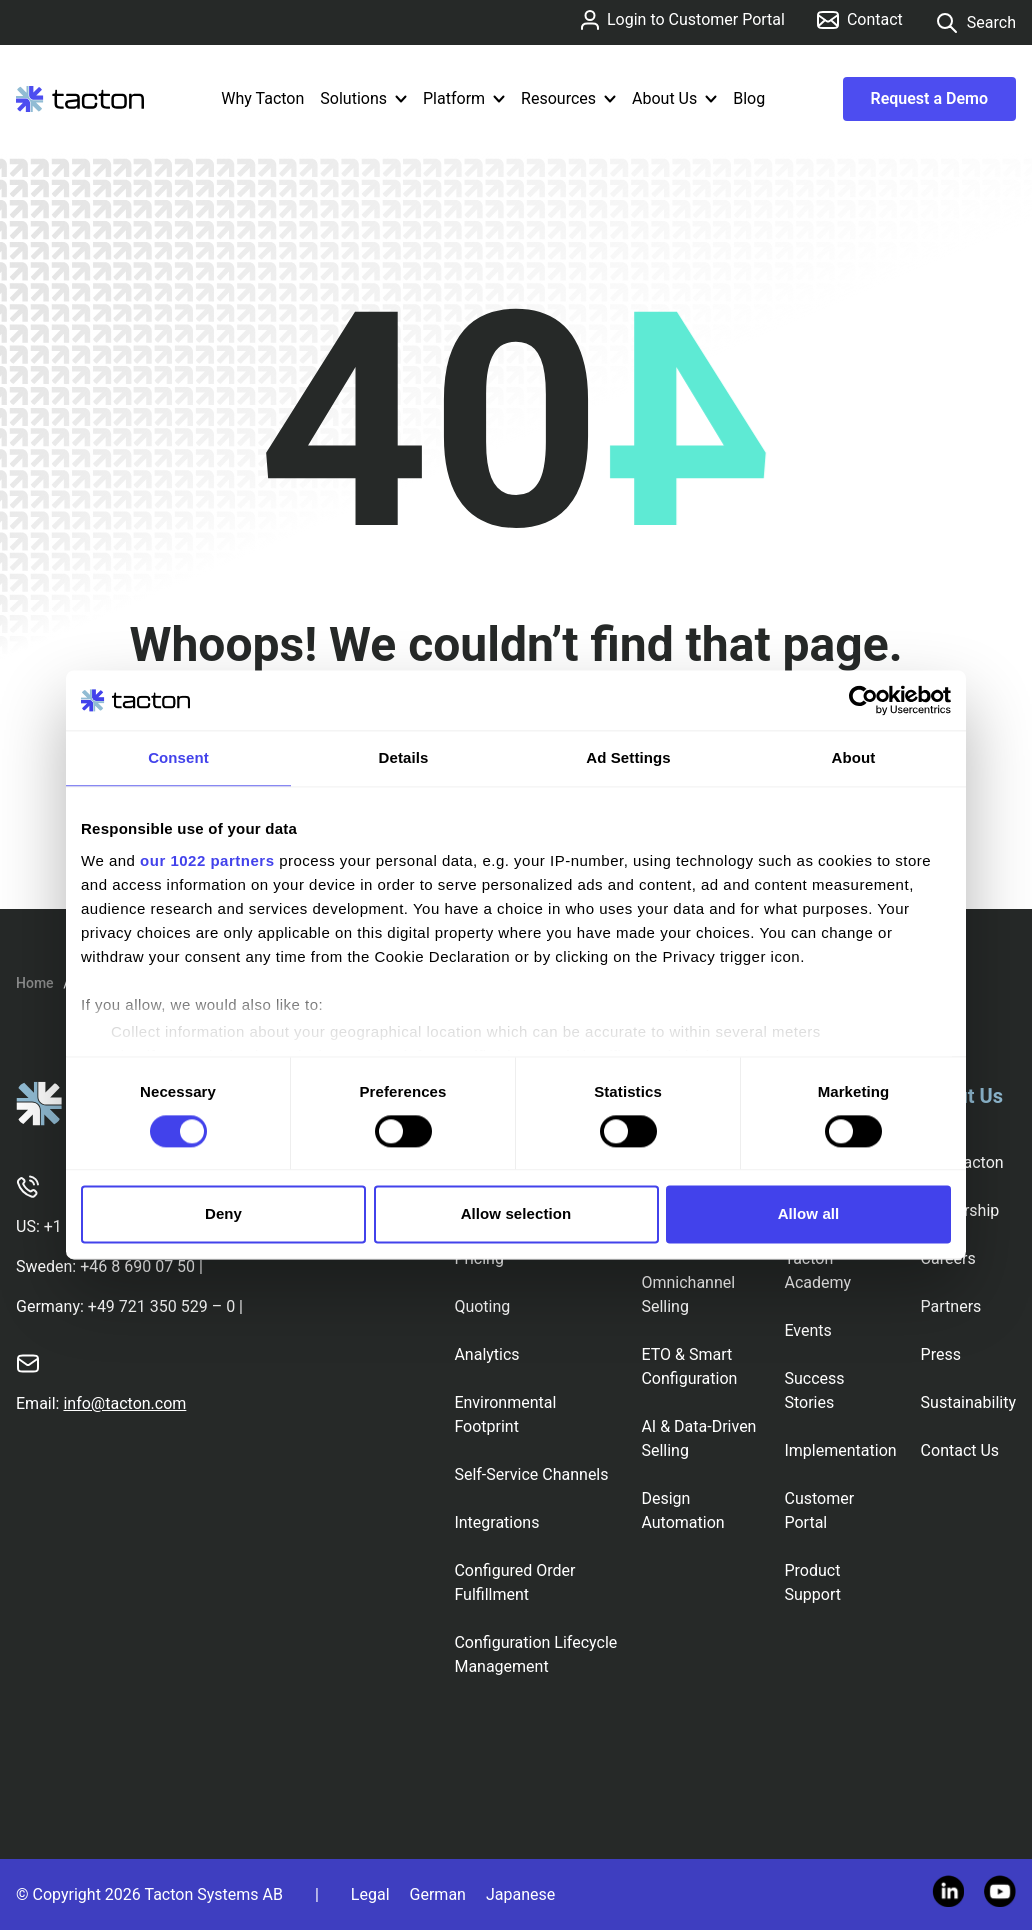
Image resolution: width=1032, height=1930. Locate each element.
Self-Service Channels (531, 1474)
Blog (749, 98)
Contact (860, 19)
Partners (951, 1306)
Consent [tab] (178, 757)
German (438, 1894)
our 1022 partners (207, 860)
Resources (568, 98)
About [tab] (854, 757)
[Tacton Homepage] (80, 99)
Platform (464, 98)
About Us (674, 98)
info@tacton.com (124, 1403)
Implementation (840, 1450)
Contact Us (960, 1450)
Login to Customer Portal (683, 20)
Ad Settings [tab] (628, 757)
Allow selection (516, 1214)
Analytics (486, 1354)
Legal (370, 1894)
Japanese (520, 1894)
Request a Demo (929, 98)
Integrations (496, 1522)
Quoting (482, 1306)
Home (35, 983)
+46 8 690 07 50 (137, 1266)
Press (941, 1354)
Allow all (809, 1214)
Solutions (363, 98)
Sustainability (968, 1402)
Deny (223, 1214)
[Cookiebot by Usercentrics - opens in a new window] (863, 700)
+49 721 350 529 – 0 (161, 1306)
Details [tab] (404, 757)
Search (975, 23)
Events (807, 1330)
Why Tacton (262, 98)
